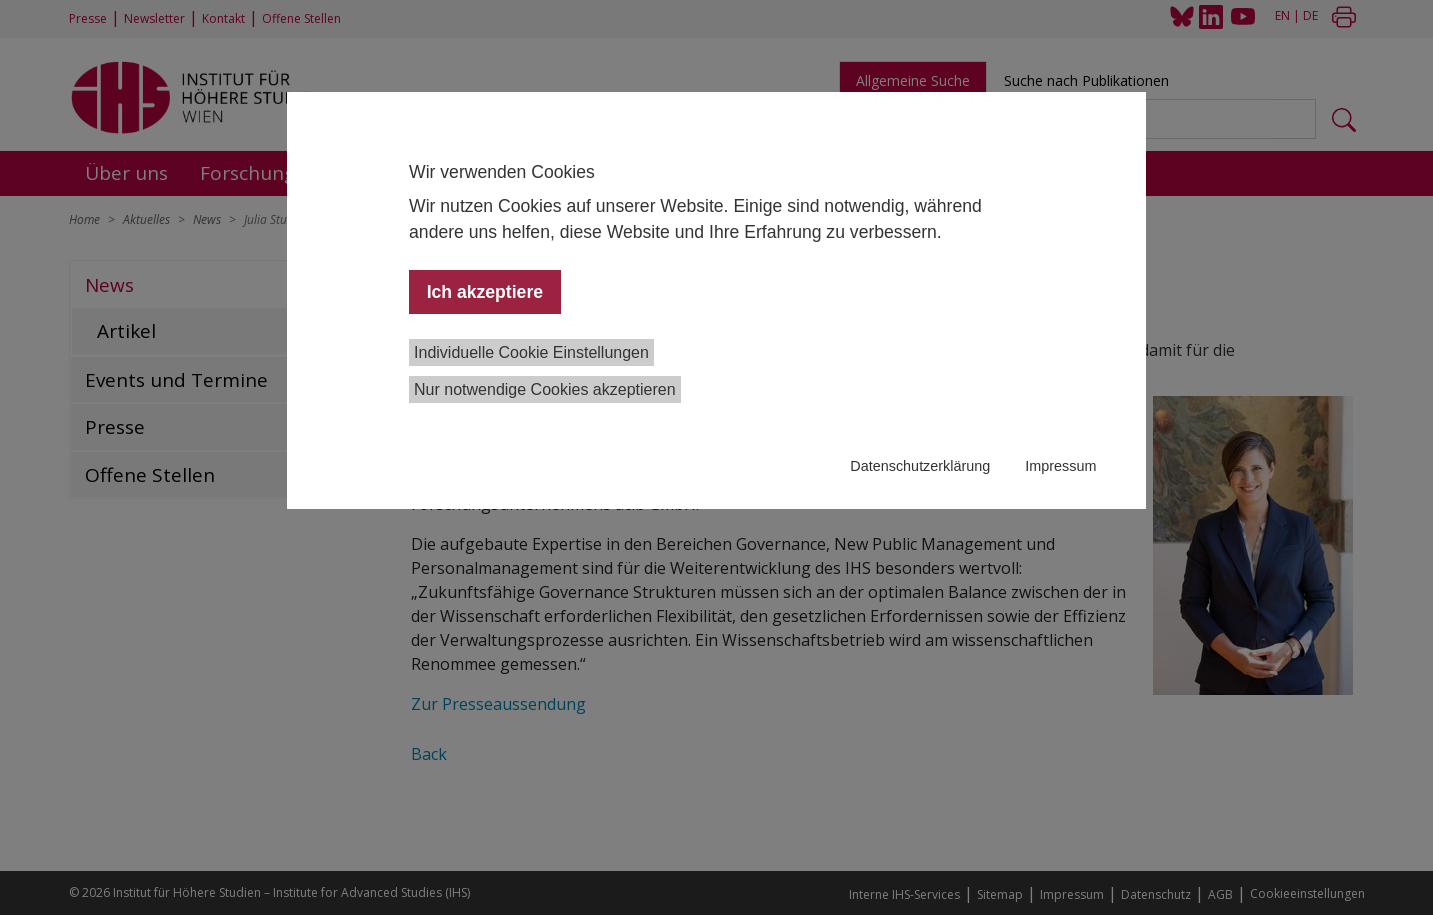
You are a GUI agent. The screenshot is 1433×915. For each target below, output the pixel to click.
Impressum (1060, 466)
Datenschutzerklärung (920, 466)
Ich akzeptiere (485, 292)
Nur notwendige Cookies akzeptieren (544, 389)
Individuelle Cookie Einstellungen (531, 352)
